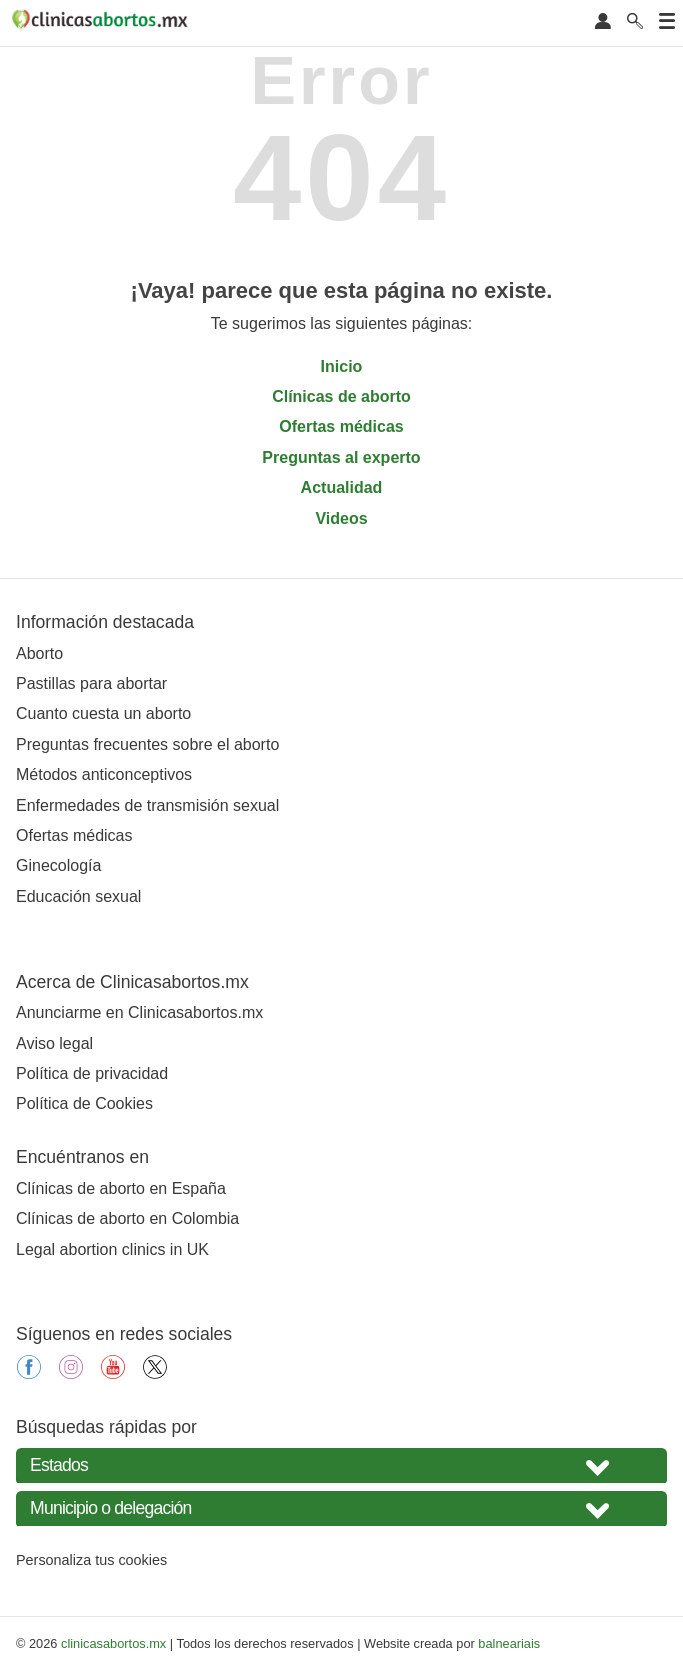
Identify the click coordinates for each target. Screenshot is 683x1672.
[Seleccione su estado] (341, 1465)
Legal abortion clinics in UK (112, 1249)
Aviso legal (54, 1043)
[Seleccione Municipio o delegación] (341, 1508)
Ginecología (58, 865)
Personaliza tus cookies (91, 1560)
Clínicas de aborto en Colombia (127, 1218)
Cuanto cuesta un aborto (103, 713)
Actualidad (342, 487)
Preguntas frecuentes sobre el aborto (147, 744)
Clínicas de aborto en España (121, 1188)
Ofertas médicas (341, 426)
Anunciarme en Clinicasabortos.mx (139, 1012)
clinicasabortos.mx (113, 1643)
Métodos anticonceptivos (104, 774)
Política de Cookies (84, 1103)
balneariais (509, 1643)
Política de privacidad (92, 1073)
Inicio (342, 366)
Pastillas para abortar (91, 683)
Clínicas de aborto (341, 396)
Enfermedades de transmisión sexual (147, 805)
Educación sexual (78, 896)
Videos (341, 518)
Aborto (39, 653)
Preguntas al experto (341, 457)
